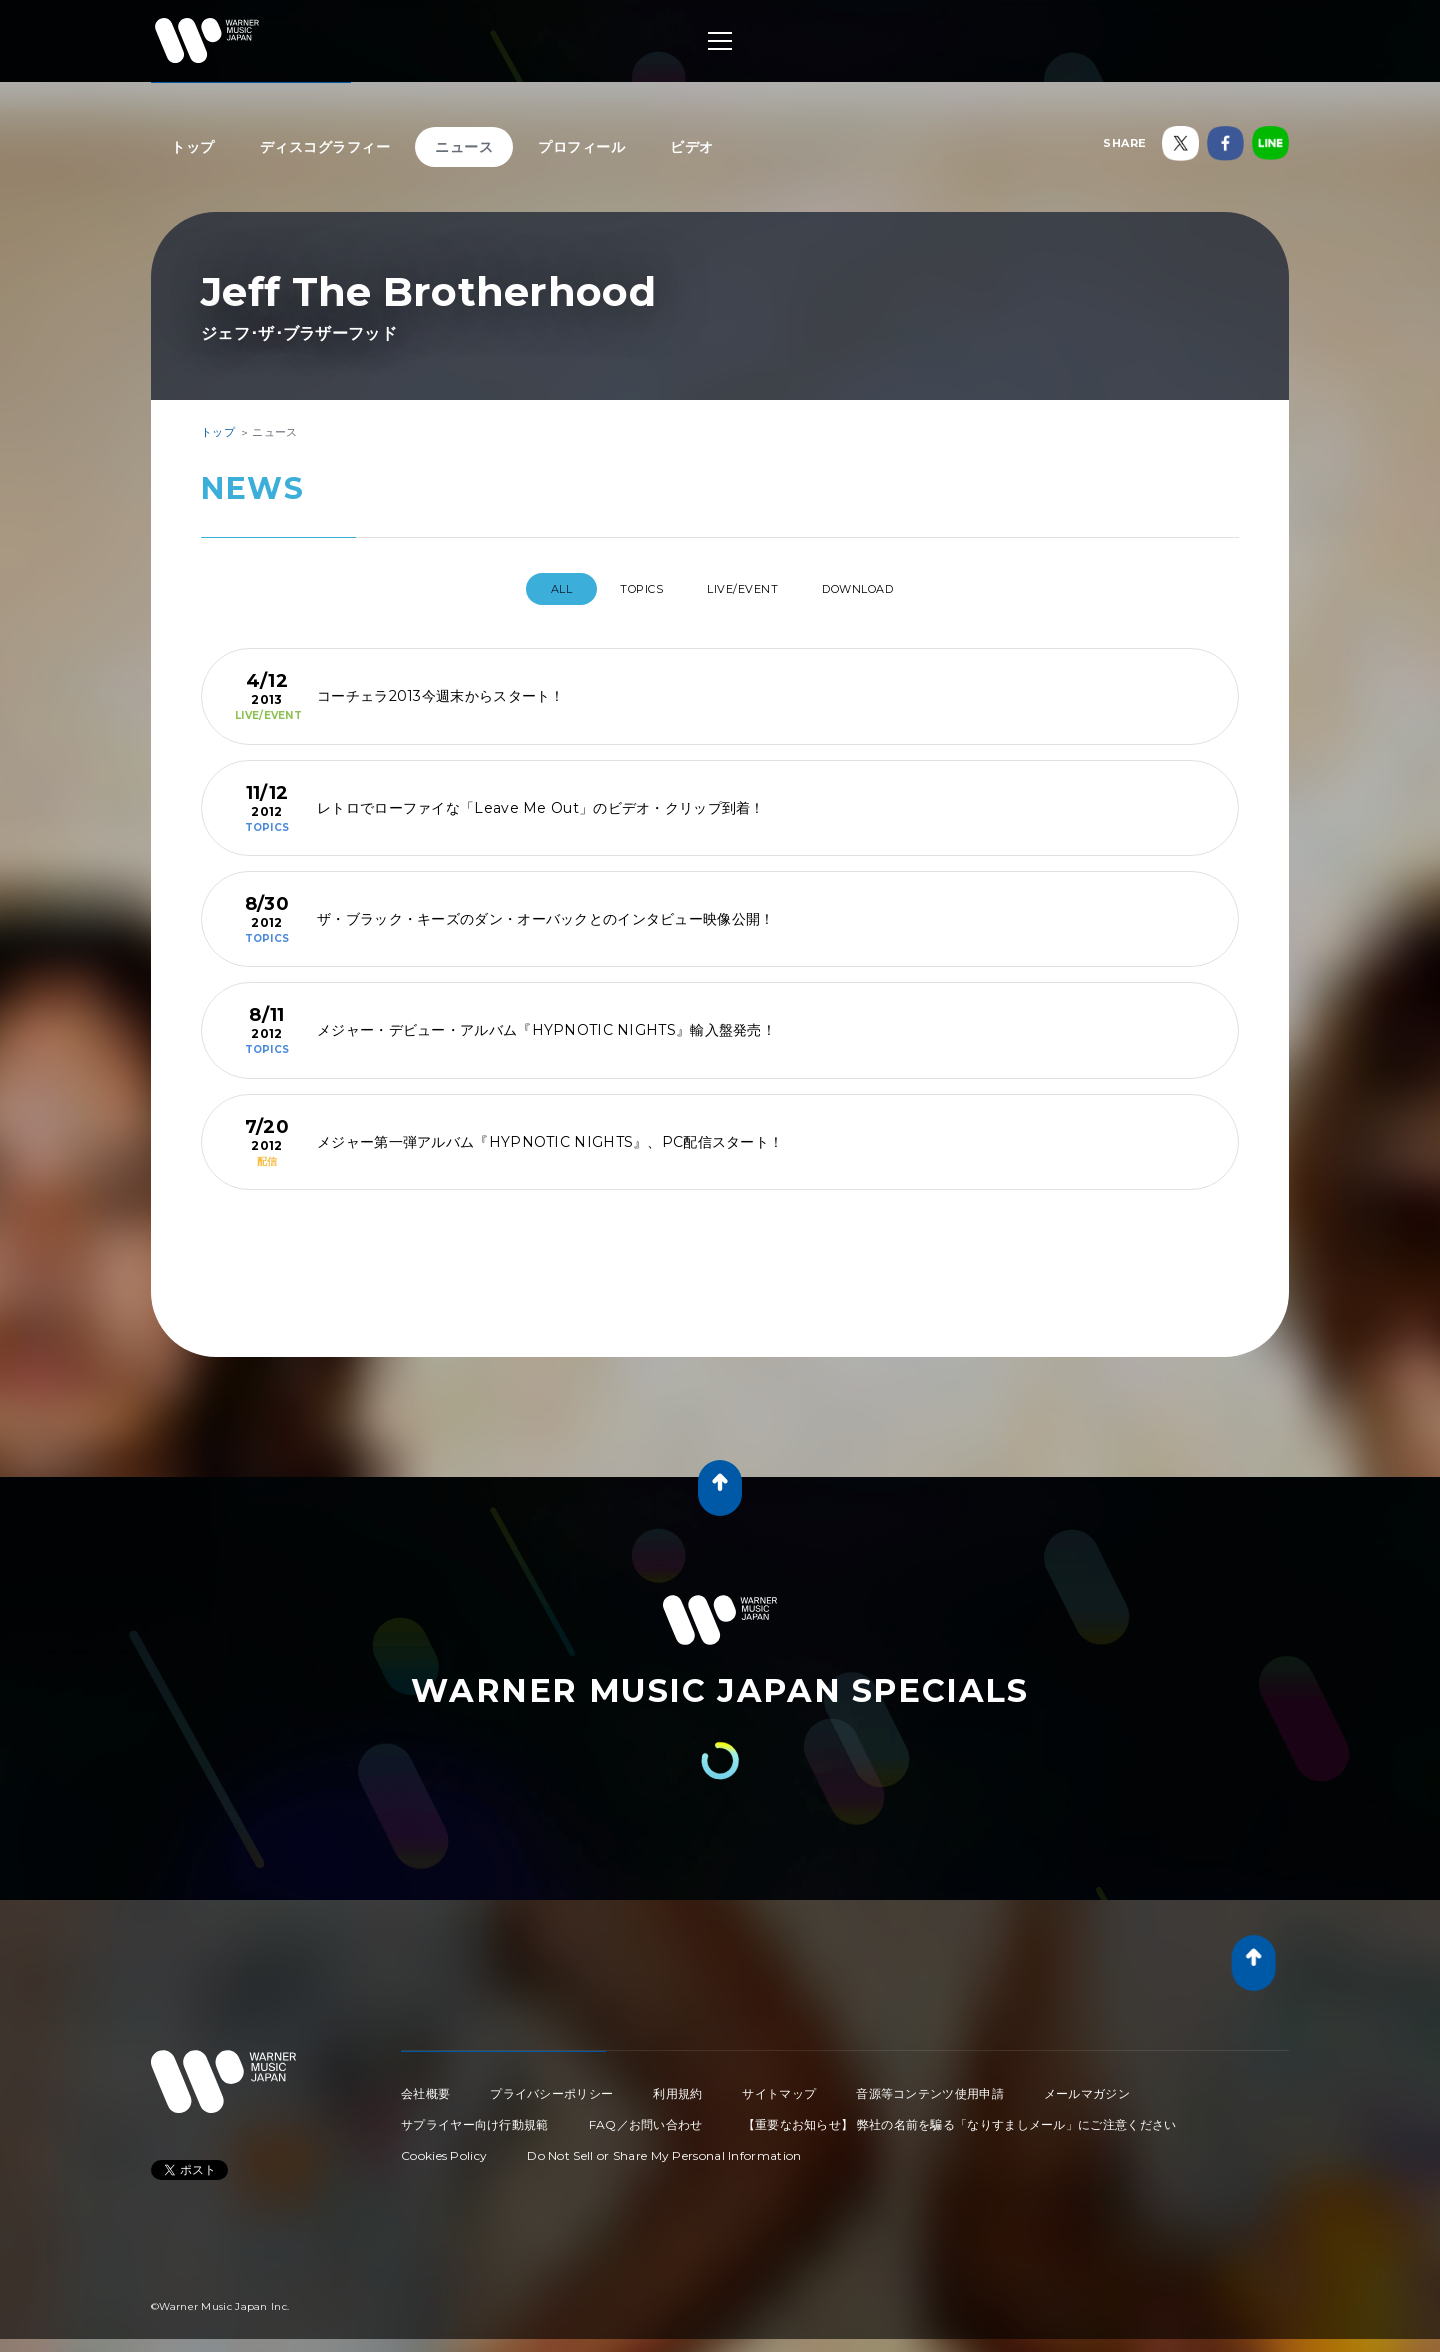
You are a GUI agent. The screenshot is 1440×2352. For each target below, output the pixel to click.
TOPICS (628, 589)
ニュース (464, 147)
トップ (193, 147)
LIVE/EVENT (749, 589)
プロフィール (581, 147)
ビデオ (692, 147)
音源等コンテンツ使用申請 (930, 2085)
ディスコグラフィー (325, 147)
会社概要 (425, 2085)
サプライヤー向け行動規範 (475, 2116)
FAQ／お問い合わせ (646, 2116)
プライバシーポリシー (551, 2085)
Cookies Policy (444, 2147)
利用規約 (677, 2085)
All (530, 589)
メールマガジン (1087, 2085)
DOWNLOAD (885, 589)
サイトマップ (779, 2085)
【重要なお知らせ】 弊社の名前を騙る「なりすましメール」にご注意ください (960, 2116)
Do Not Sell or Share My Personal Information (664, 2147)
